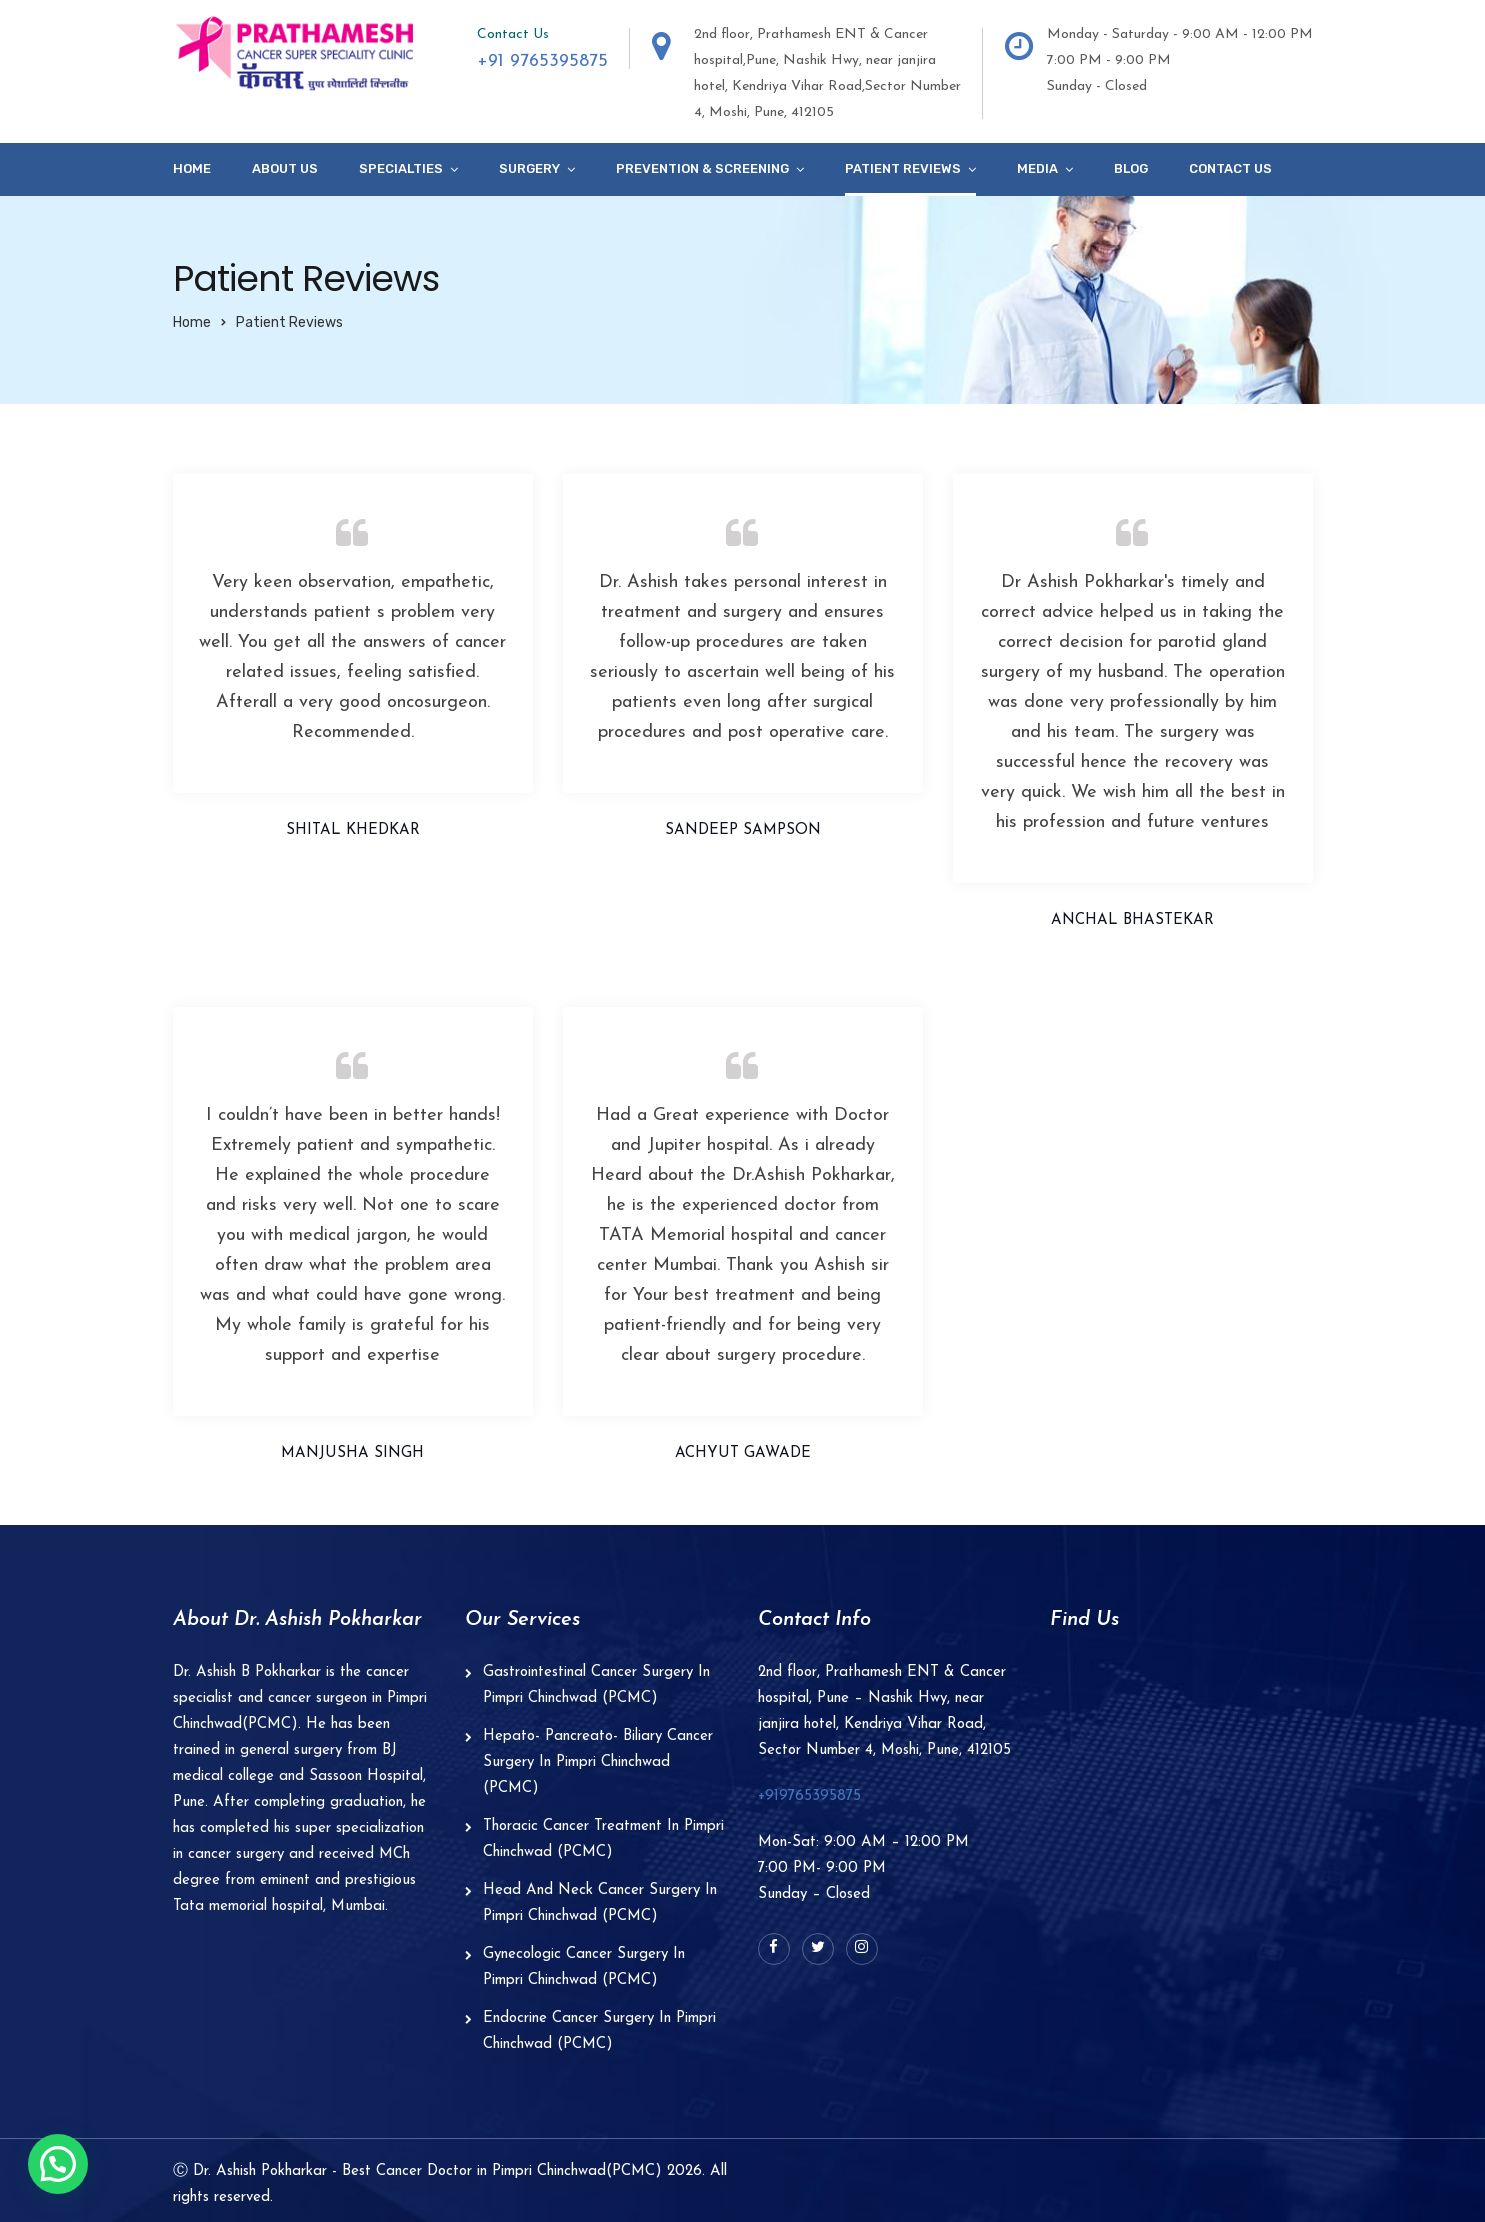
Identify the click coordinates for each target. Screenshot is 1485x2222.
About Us (285, 168)
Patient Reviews (903, 168)
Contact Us (1230, 168)
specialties (401, 168)
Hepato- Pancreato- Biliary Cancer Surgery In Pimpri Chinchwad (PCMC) (598, 1762)
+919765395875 (809, 1796)
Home (192, 168)
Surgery (529, 168)
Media (1037, 168)
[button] (58, 2164)
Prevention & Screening (702, 168)
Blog (1131, 168)
